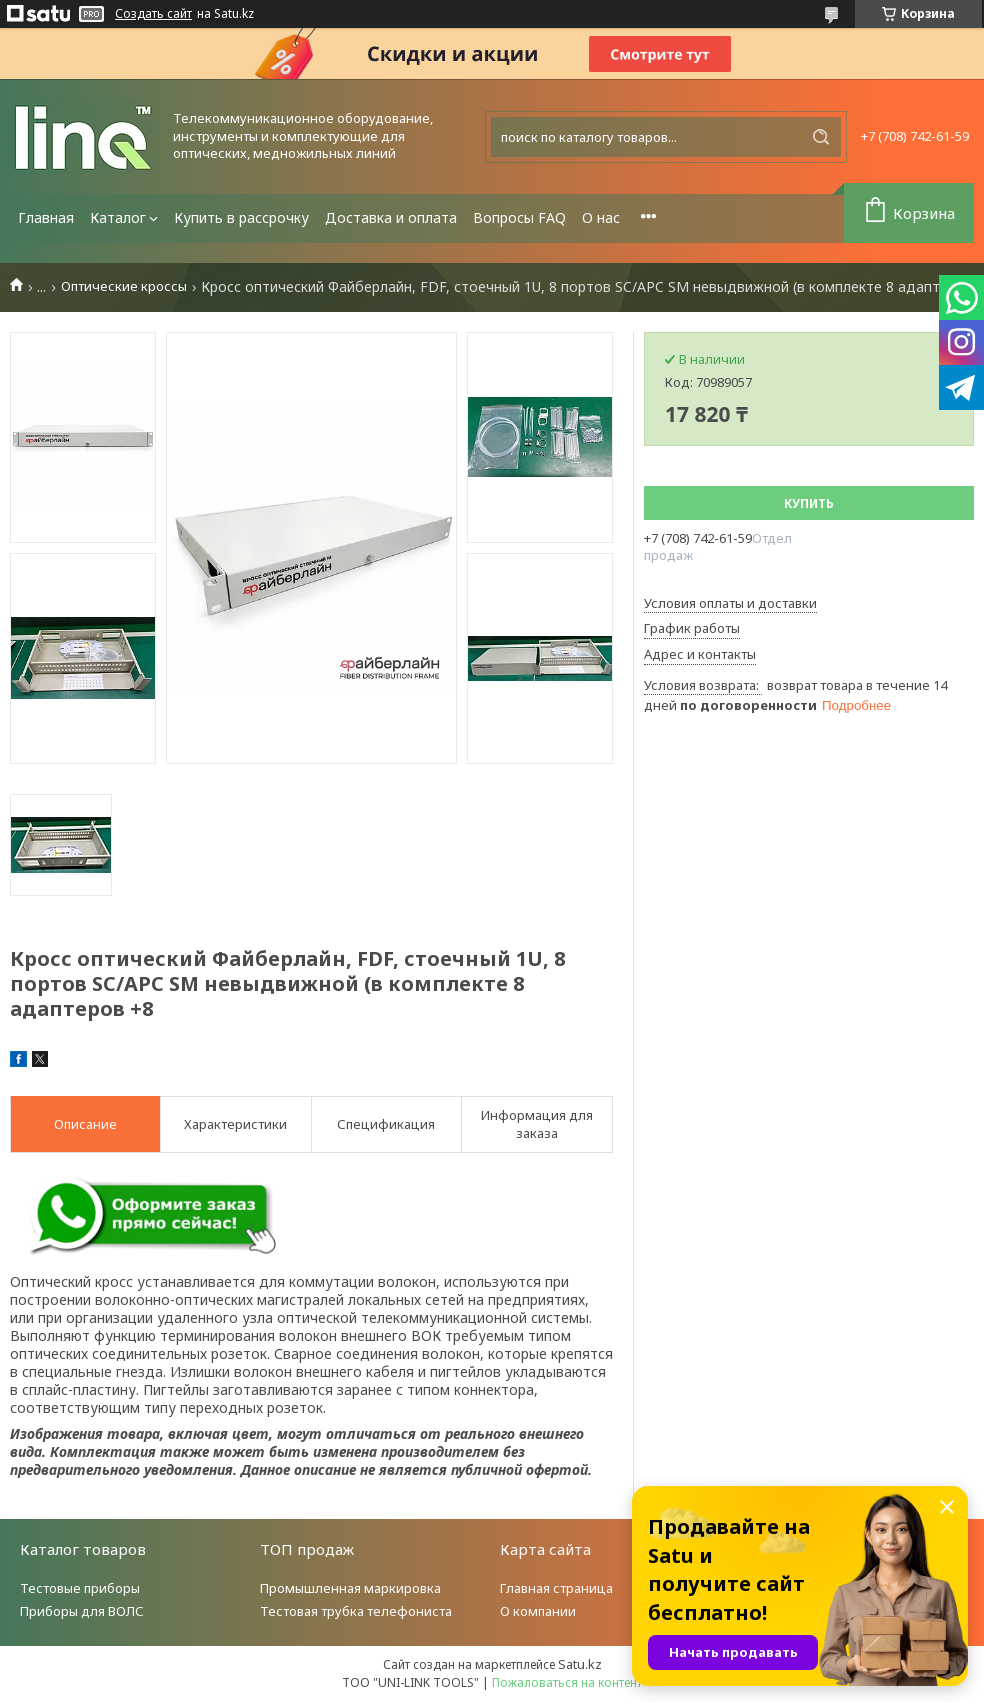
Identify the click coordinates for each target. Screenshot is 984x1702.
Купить (809, 503)
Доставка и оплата (391, 217)
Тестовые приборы (80, 1588)
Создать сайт (153, 14)
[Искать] (821, 137)
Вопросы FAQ (519, 217)
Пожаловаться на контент (567, 1682)
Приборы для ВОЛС (82, 1611)
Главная (46, 217)
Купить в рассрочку (241, 217)
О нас (601, 217)
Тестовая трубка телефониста (356, 1611)
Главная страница (556, 1588)
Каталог (118, 217)
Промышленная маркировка (350, 1588)
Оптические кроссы (124, 286)
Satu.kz (580, 1664)
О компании (538, 1611)
